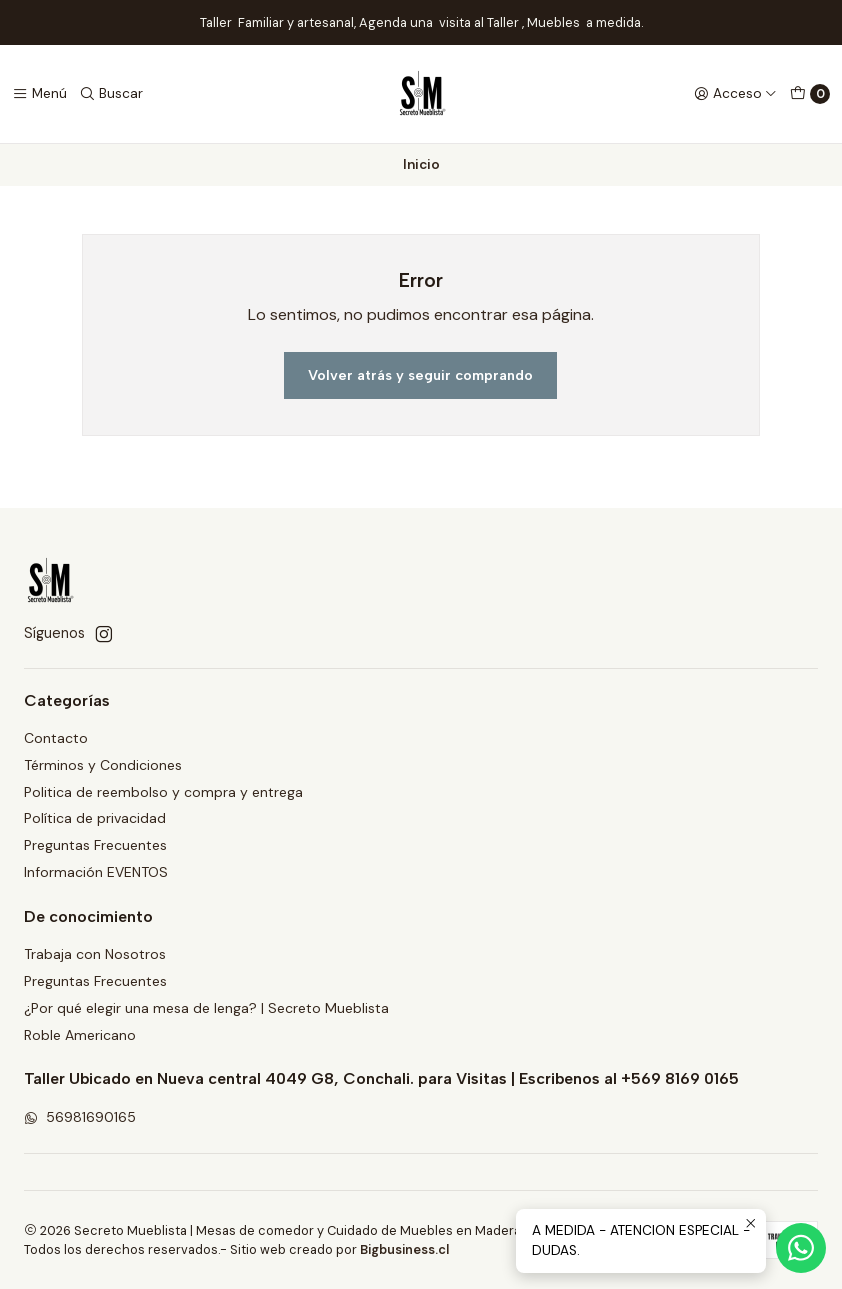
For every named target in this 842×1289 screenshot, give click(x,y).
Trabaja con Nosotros (95, 954)
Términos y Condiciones (103, 765)
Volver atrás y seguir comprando (420, 375)
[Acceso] (735, 94)
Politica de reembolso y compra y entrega (163, 792)
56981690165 (80, 1117)
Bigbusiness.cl (403, 1249)
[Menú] (39, 94)
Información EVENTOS (96, 872)
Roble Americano (80, 1035)
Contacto (56, 738)
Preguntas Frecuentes (95, 845)
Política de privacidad (95, 818)
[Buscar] (111, 94)
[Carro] (810, 94)
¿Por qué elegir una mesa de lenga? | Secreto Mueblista (206, 1008)
